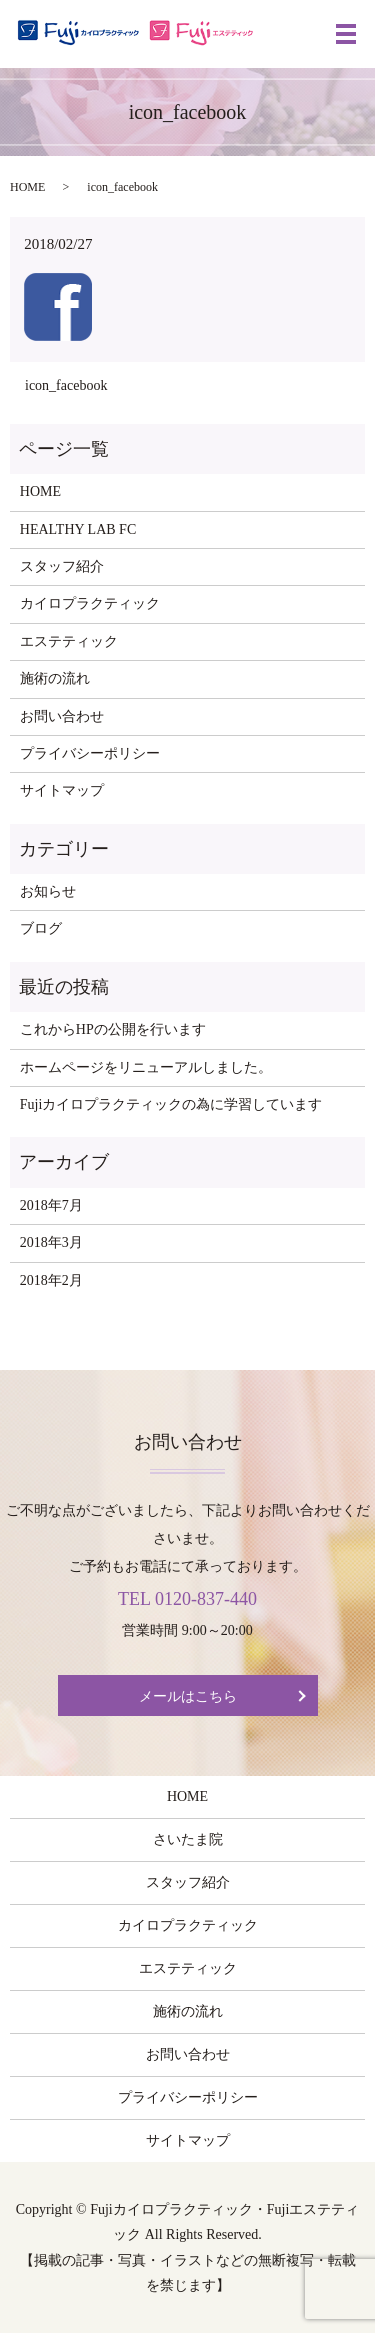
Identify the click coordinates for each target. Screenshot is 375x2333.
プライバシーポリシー (90, 753)
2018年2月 (51, 1280)
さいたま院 (188, 1839)
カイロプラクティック (90, 603)
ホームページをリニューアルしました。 (146, 1067)
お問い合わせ (62, 716)
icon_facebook (66, 385)
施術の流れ (55, 678)
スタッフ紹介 (62, 566)
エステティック (69, 641)
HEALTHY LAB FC (78, 529)
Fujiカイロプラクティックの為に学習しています (171, 1104)
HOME (27, 187)
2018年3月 (51, 1242)
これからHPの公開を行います (113, 1029)
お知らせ (48, 891)
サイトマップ (62, 790)
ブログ (41, 928)
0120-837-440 (206, 1599)
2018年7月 (51, 1205)
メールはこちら (188, 1696)
